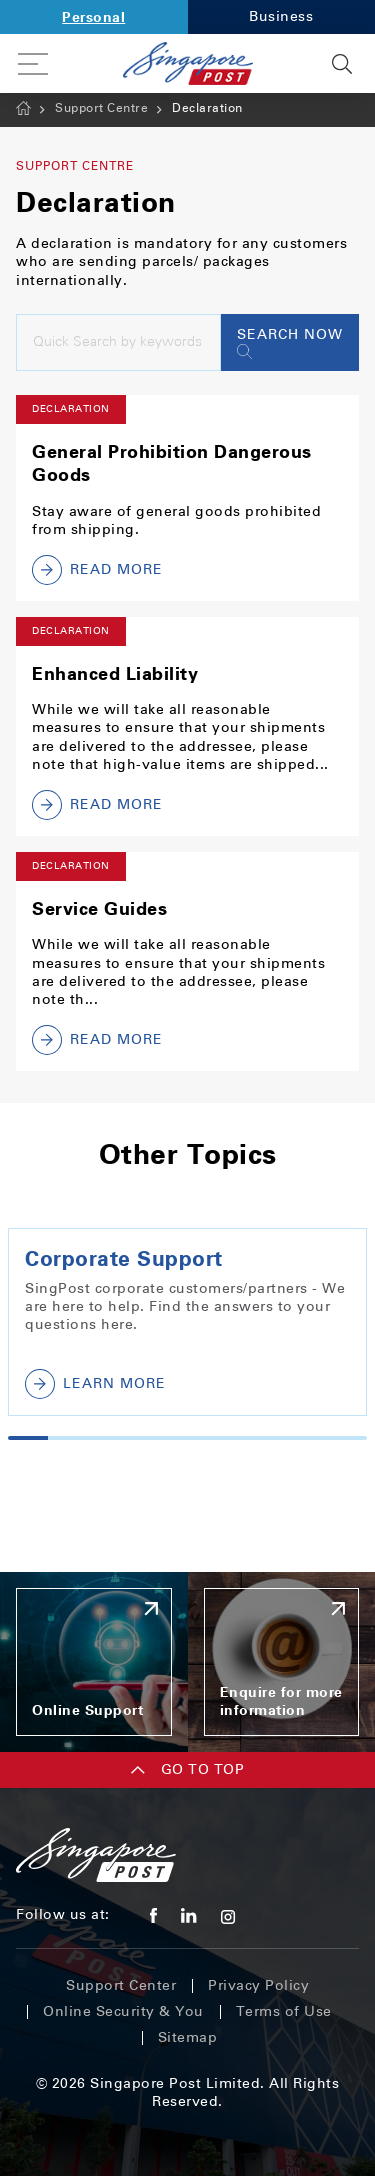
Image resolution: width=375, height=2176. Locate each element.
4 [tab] (148, 1438)
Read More (97, 570)
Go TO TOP (188, 1769)
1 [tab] (28, 1438)
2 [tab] (68, 1438)
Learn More (95, 1384)
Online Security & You (123, 2011)
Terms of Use (284, 2011)
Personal (93, 16)
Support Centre (101, 108)
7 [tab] (267, 1438)
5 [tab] (188, 1438)
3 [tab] (108, 1438)
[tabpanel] (187, 1322)
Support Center (121, 1985)
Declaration (207, 108)
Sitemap (188, 2037)
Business (281, 16)
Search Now (290, 342)
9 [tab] (347, 1438)
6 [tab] (227, 1438)
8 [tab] (307, 1438)
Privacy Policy (258, 1985)
